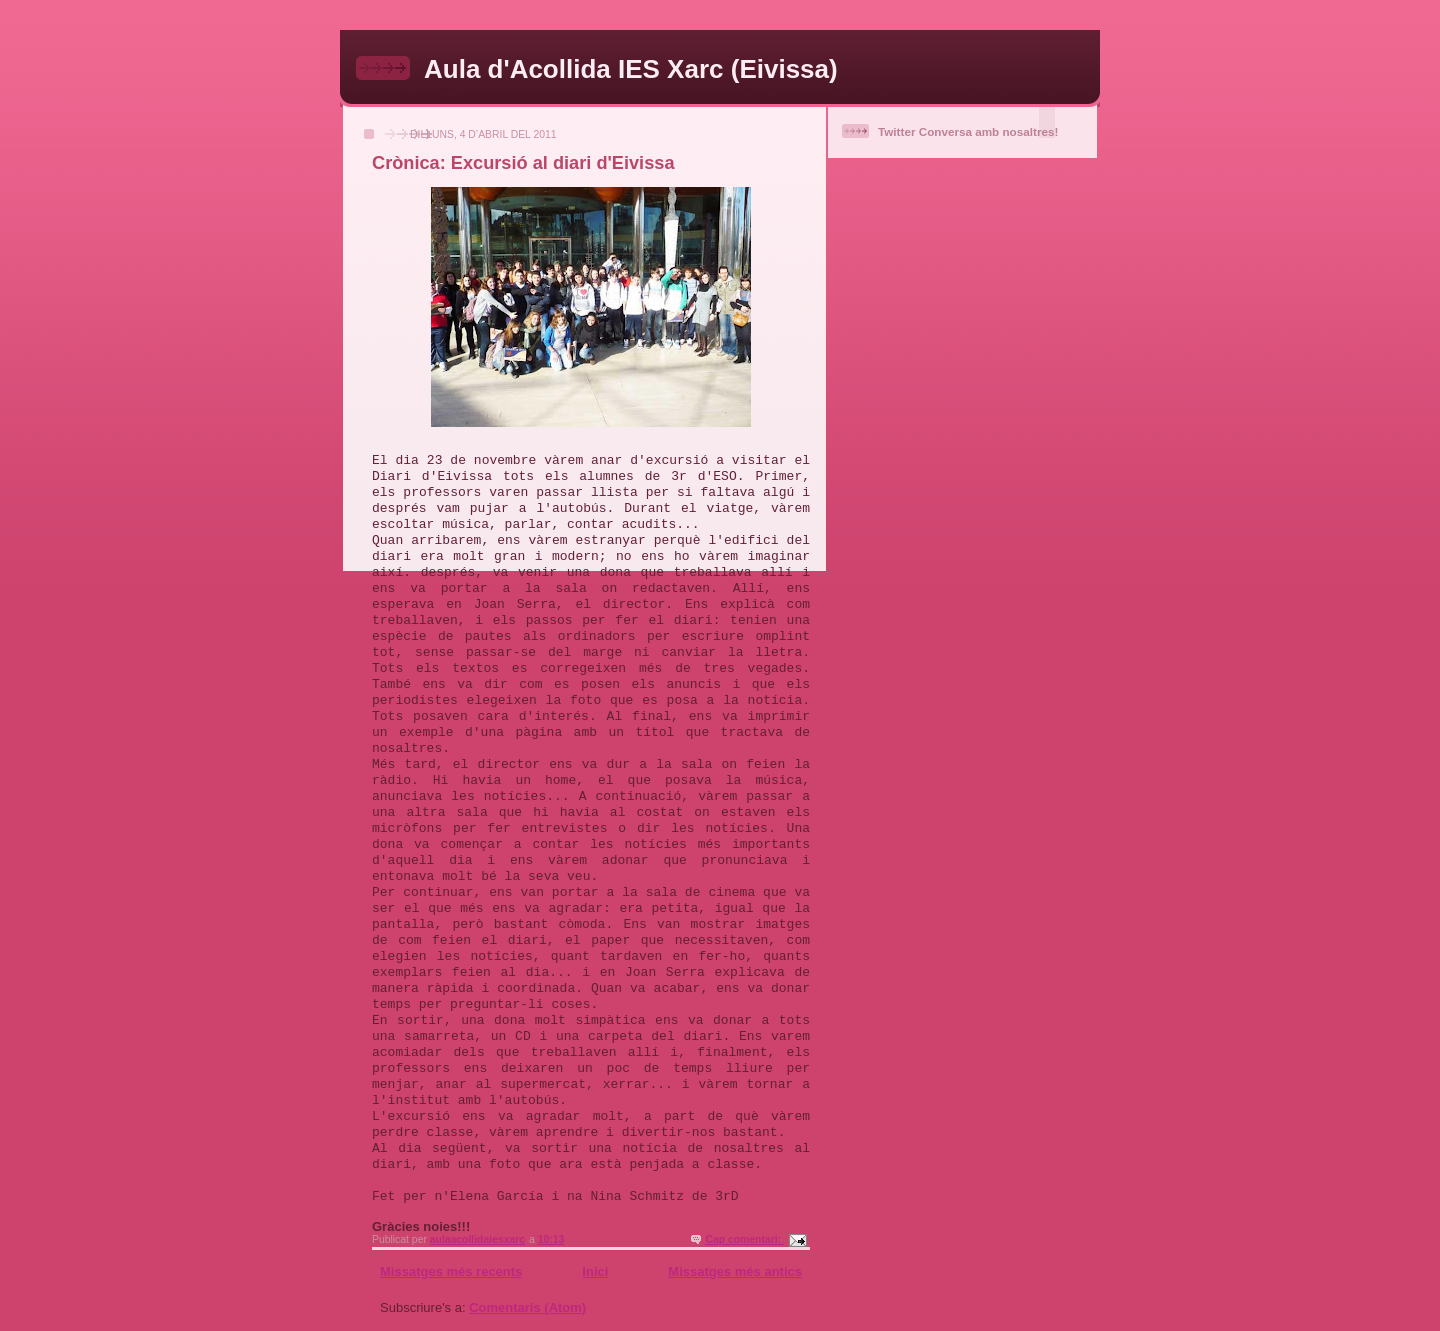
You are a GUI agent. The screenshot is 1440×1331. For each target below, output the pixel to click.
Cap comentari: (744, 1239)
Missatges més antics (735, 1271)
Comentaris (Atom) (527, 1307)
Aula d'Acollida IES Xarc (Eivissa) (631, 69)
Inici (595, 1271)
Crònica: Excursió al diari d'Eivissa (523, 163)
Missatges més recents (451, 1271)
